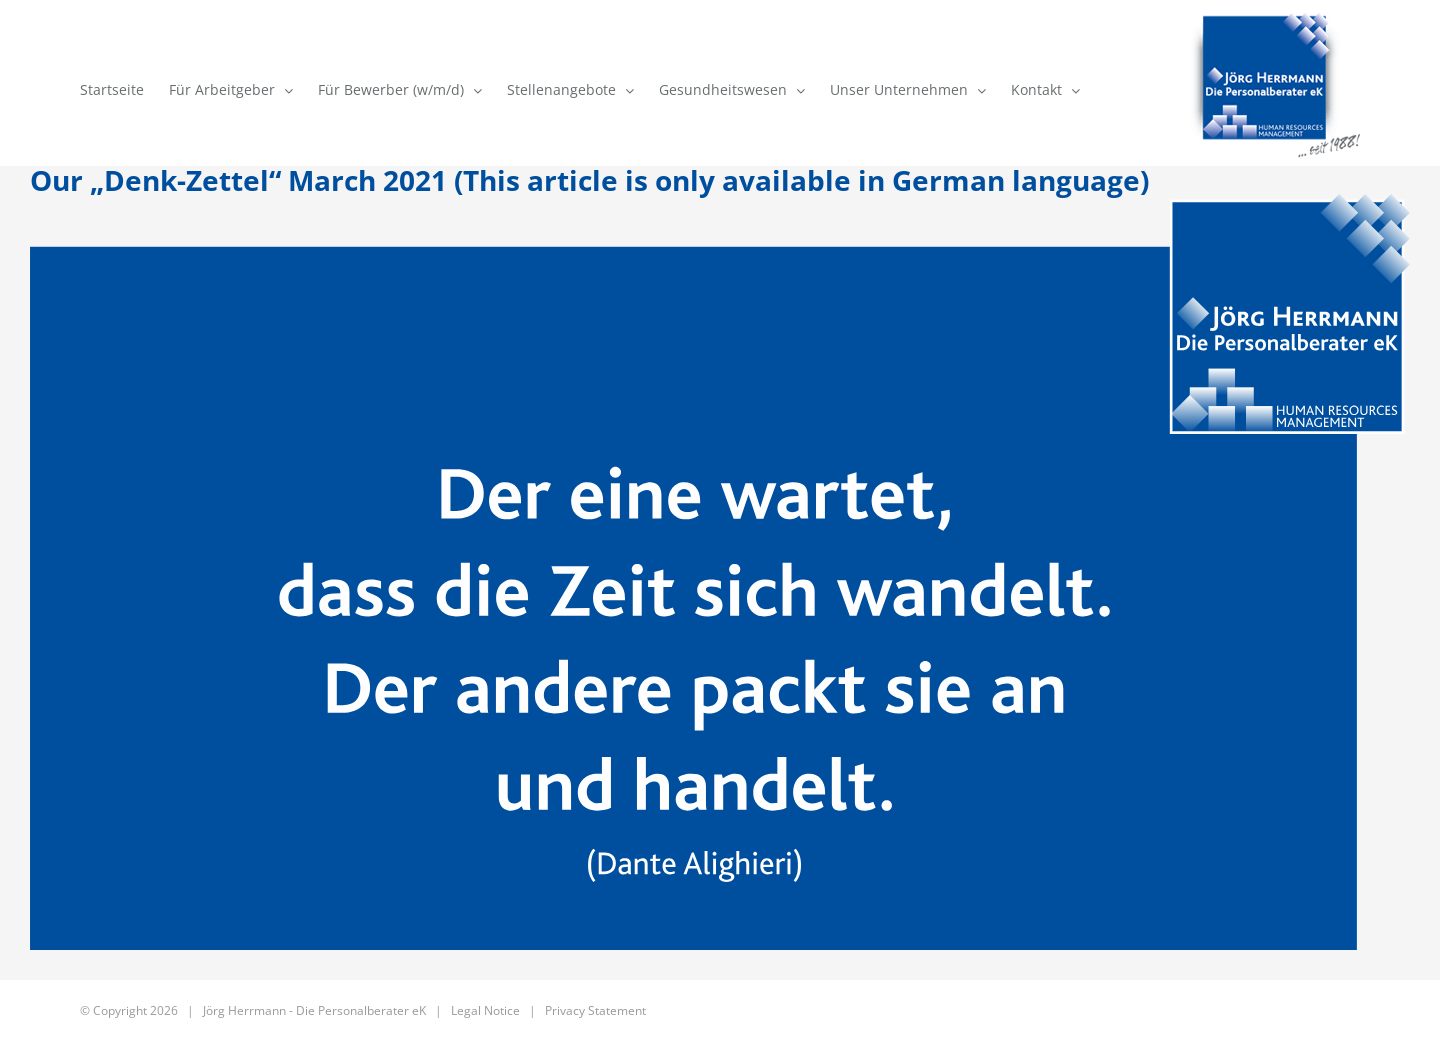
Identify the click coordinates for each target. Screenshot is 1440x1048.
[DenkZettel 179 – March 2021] (720, 572)
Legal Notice (485, 1010)
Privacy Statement (595, 1010)
